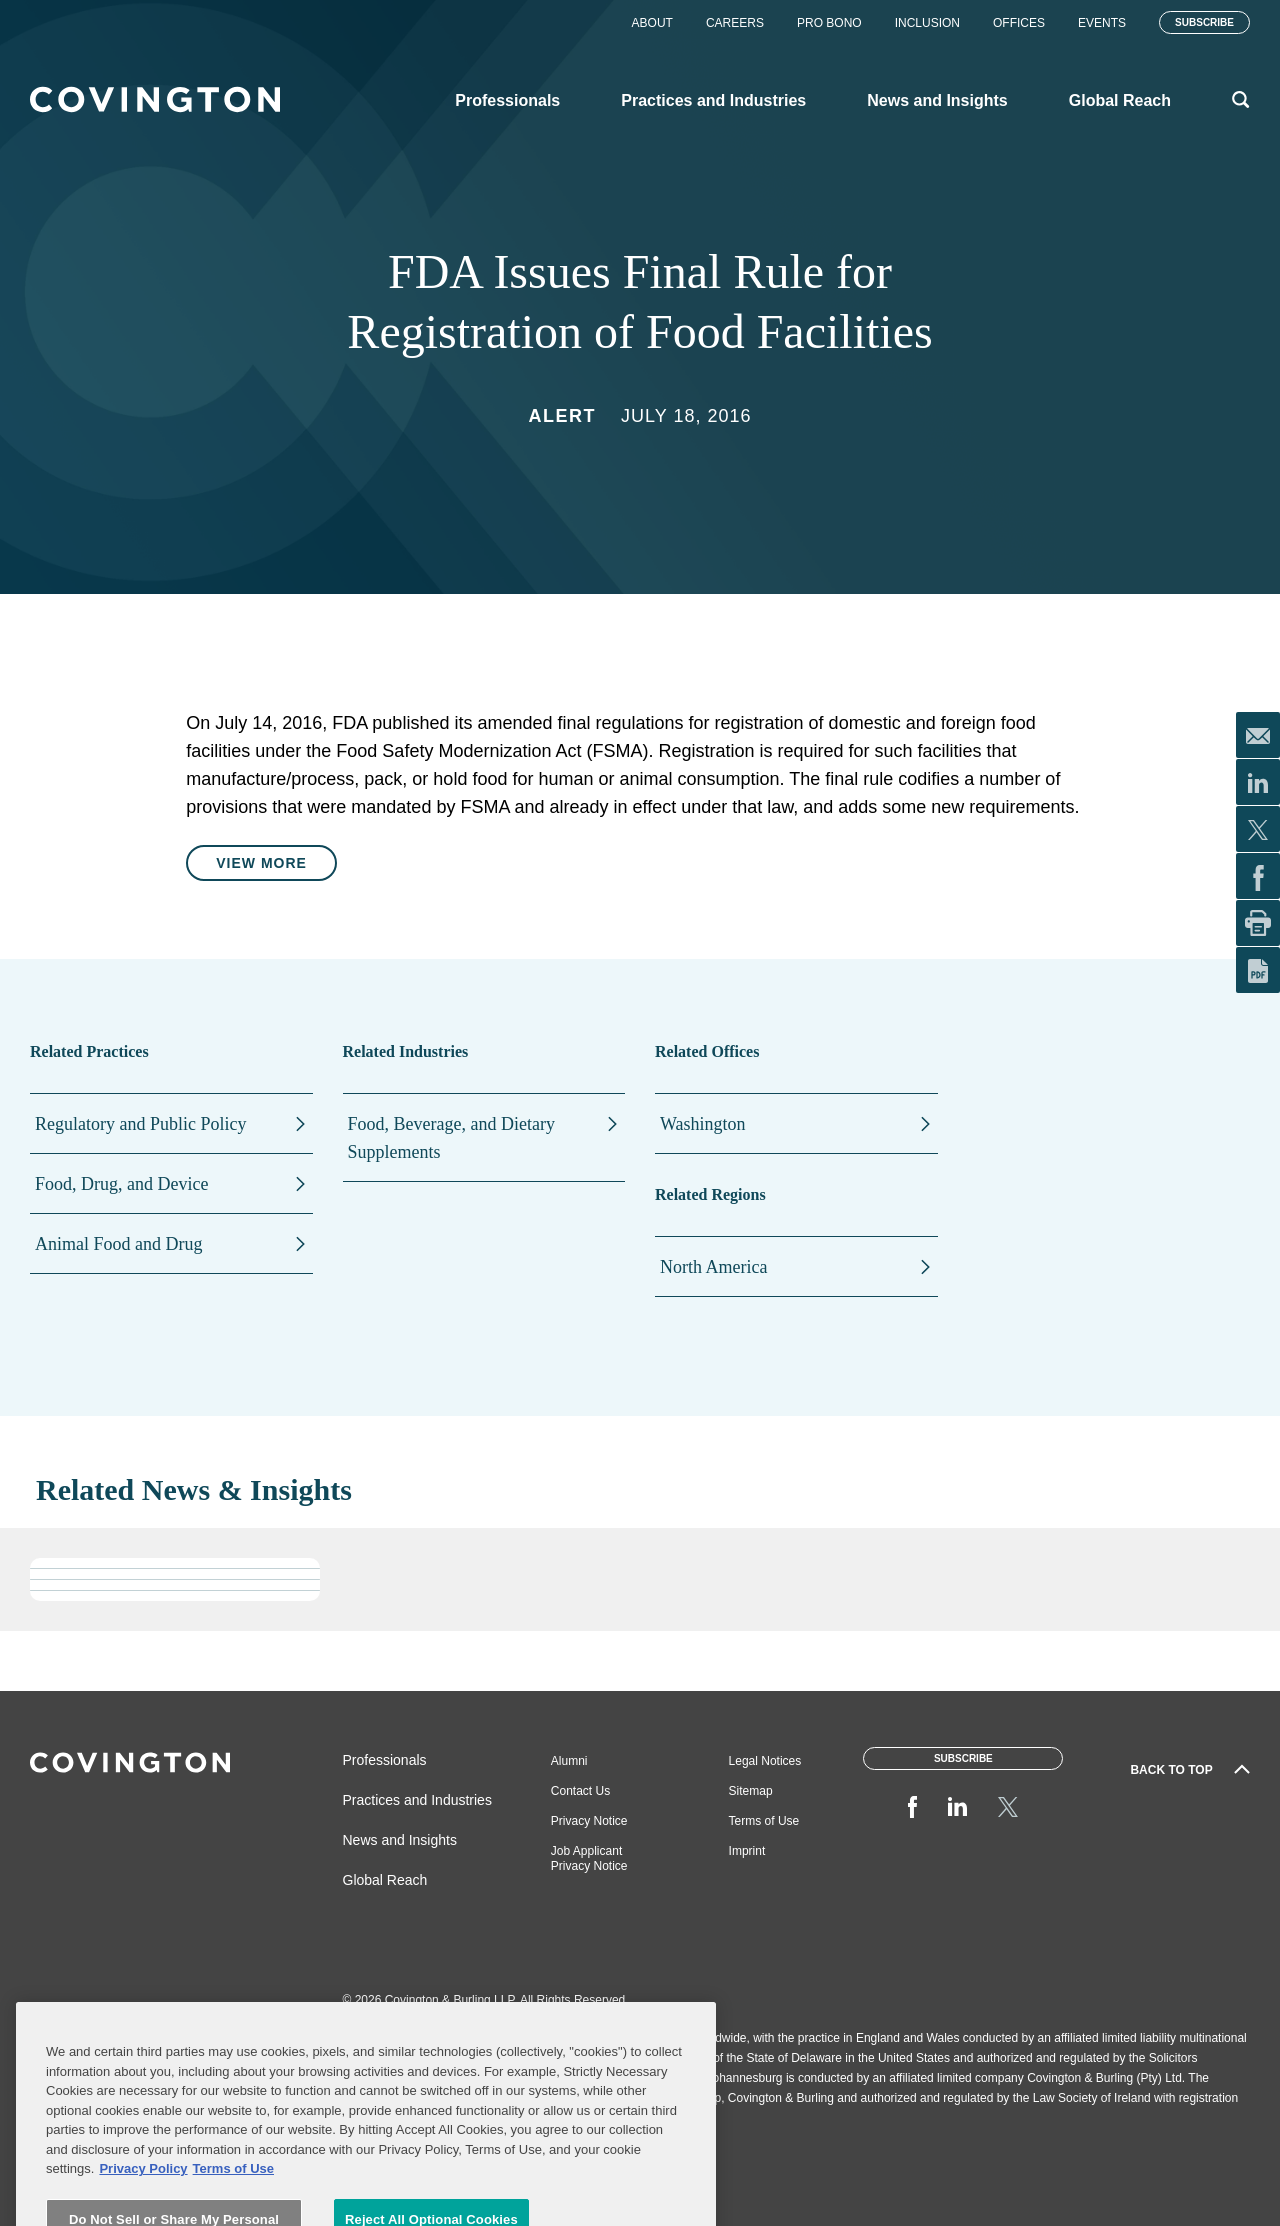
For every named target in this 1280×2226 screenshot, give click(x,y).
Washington (703, 1124)
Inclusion (927, 23)
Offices (1019, 23)
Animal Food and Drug (118, 1244)
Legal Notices (765, 1761)
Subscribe (1204, 22)
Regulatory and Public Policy (140, 1124)
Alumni (569, 1761)
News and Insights (400, 1840)
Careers (735, 23)
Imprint (747, 1851)
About (652, 23)
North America (713, 1267)
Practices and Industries (417, 1800)
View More (261, 863)
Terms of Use (764, 1821)
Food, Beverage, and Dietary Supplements (451, 1138)
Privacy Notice (589, 1821)
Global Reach (385, 1880)
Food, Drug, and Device (121, 1184)
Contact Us (580, 1791)
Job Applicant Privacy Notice (589, 1858)
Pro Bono (829, 23)
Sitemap (751, 1791)
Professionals (385, 1760)
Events (1102, 23)
